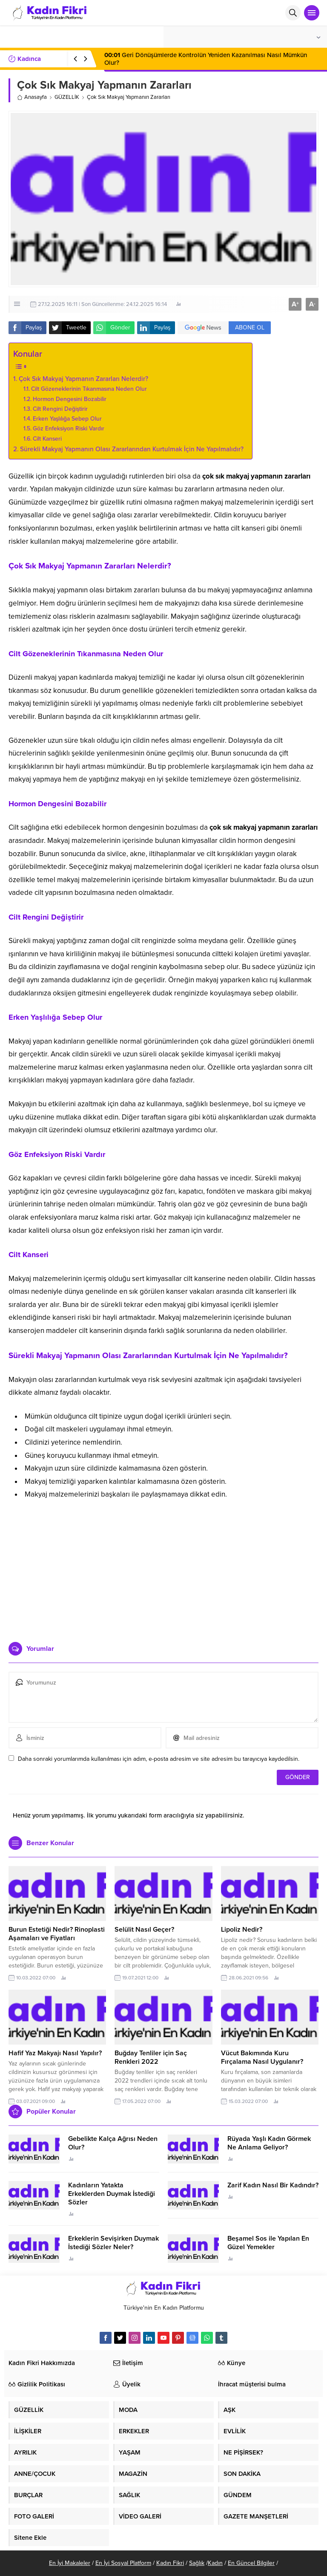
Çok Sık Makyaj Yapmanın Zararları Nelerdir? (83, 379)
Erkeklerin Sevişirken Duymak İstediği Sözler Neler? (113, 2242)
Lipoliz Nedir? (241, 1929)
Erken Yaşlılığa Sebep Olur (67, 418)
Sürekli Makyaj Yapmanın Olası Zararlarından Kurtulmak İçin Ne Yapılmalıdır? (132, 449)
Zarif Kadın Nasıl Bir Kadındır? (272, 2185)
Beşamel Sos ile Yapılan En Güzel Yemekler (268, 2242)
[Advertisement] (163, 1569)
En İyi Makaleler (69, 2563)
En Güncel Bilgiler (251, 2563)
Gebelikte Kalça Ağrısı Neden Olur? (113, 2143)
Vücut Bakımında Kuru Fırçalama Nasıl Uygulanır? (263, 2057)
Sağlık (196, 2563)
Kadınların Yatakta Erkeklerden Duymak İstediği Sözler (111, 2194)
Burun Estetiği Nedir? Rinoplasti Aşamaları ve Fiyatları (57, 1933)
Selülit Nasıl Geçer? (144, 1929)
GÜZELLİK (66, 97)
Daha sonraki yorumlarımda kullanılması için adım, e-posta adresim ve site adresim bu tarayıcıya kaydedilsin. (158, 1759)
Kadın (215, 2563)
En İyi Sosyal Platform (123, 2563)
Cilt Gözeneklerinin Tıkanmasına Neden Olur (89, 388)
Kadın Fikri (170, 2563)
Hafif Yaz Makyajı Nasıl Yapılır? (55, 2053)
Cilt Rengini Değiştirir (60, 409)
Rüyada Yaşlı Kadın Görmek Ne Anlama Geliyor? (269, 2143)
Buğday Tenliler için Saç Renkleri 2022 (151, 2057)
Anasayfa (32, 97)
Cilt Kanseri (47, 438)
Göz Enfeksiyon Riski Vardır (68, 428)
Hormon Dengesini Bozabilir (69, 399)
